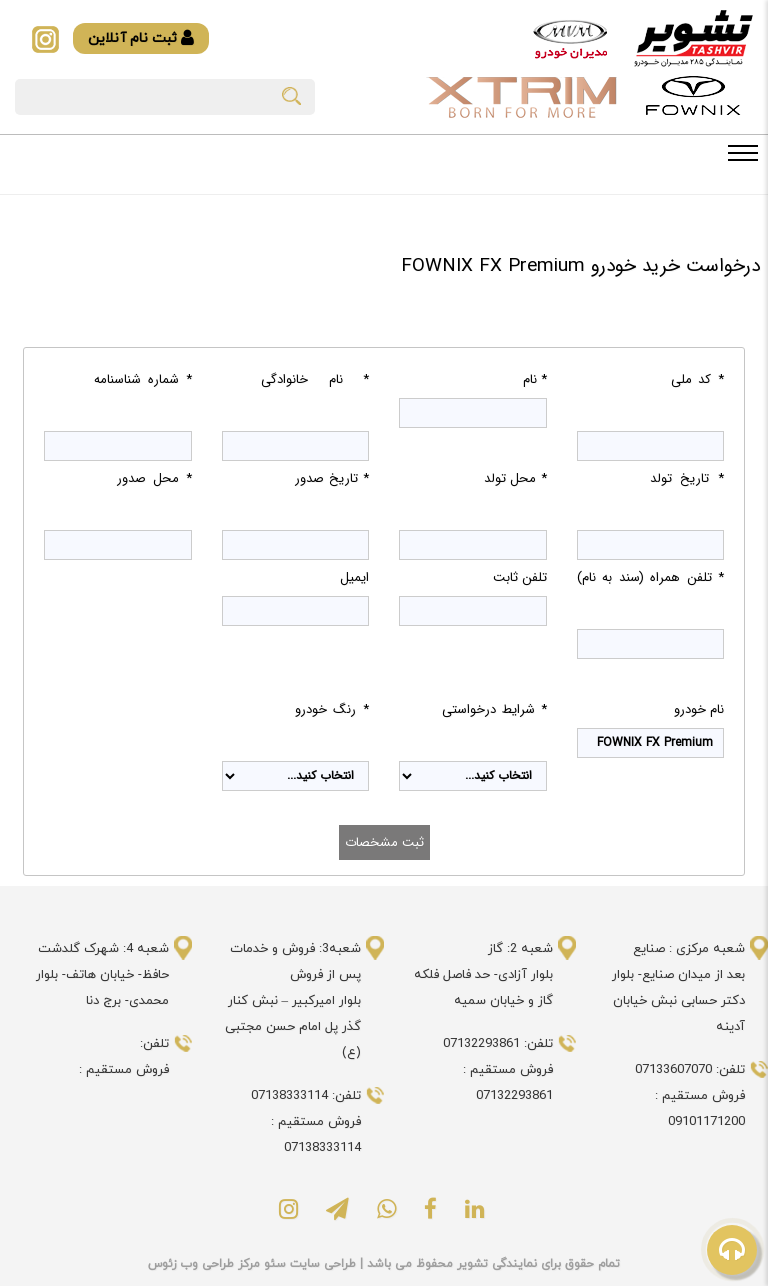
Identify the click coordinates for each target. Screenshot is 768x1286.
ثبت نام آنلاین (141, 38)
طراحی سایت (321, 1264)
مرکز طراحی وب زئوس (204, 1264)
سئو (273, 1264)
